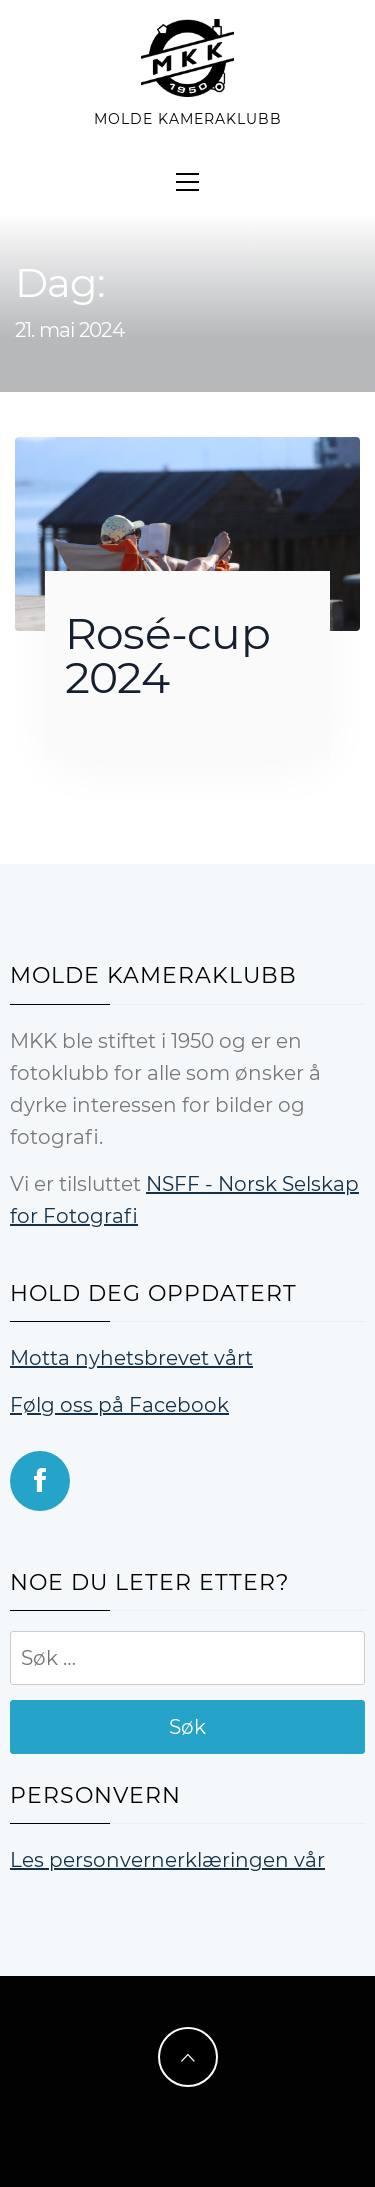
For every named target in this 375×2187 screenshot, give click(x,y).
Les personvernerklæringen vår (167, 1860)
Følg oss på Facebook (119, 1405)
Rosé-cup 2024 (167, 655)
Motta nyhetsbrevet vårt (131, 1358)
